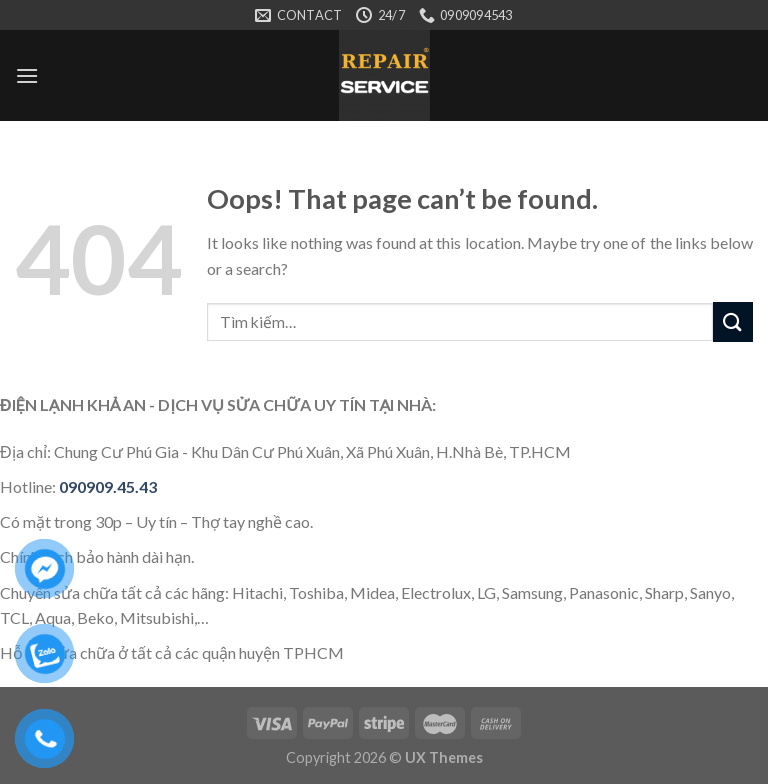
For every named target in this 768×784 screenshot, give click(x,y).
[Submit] (733, 321)
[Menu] (27, 75)
